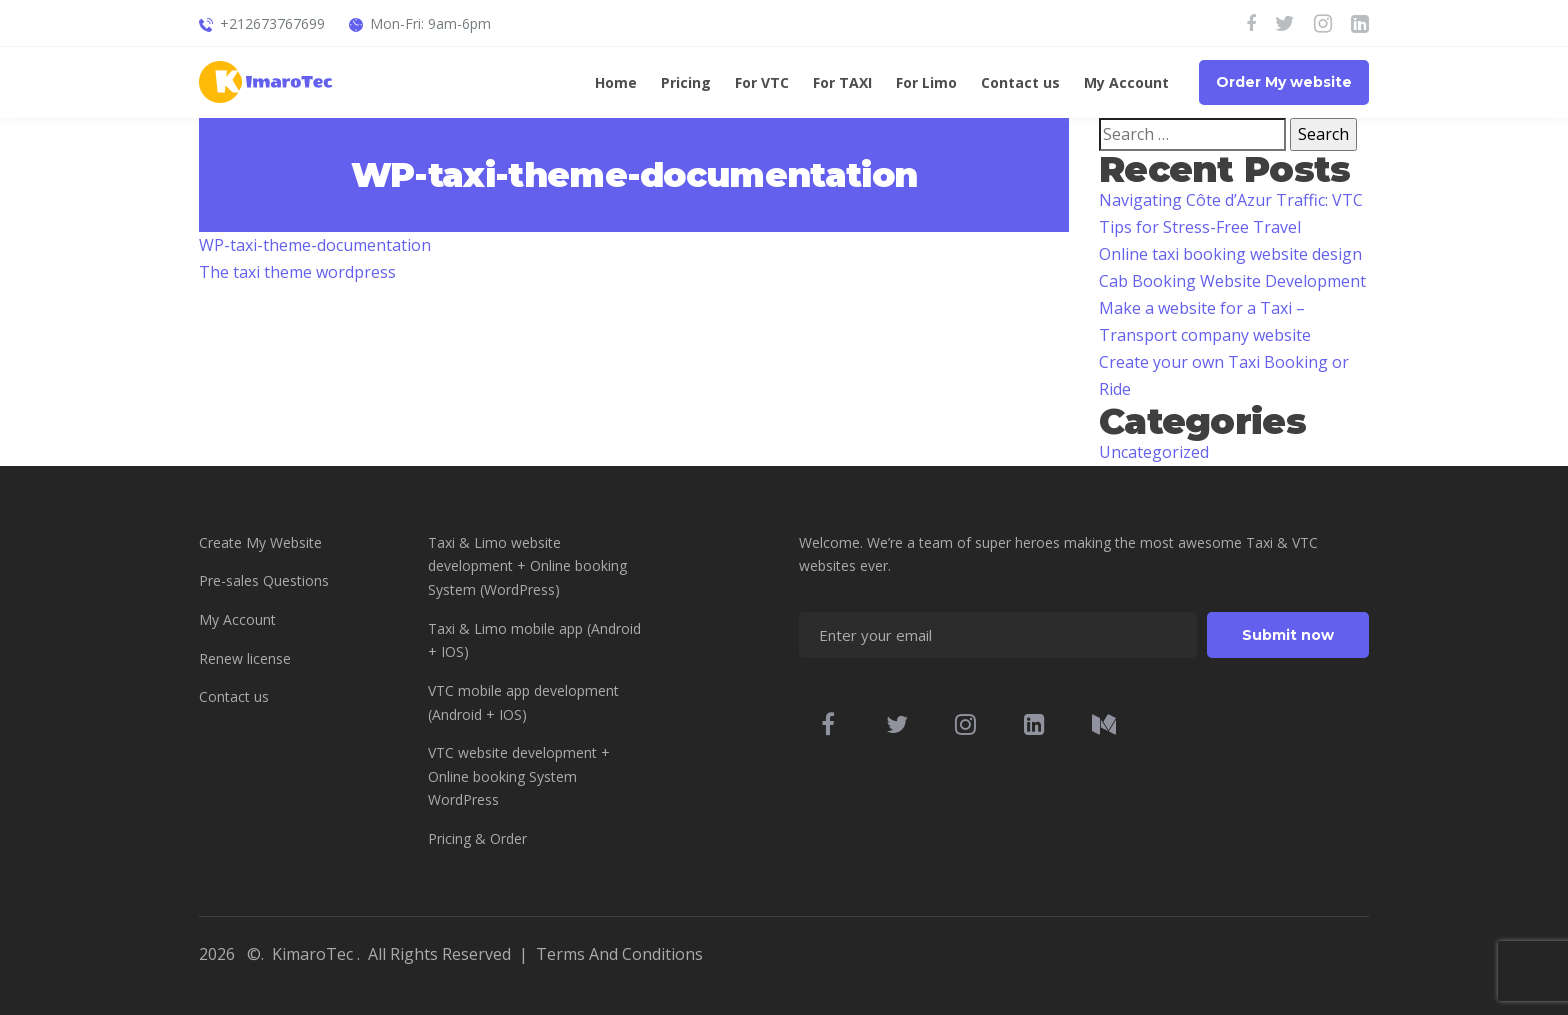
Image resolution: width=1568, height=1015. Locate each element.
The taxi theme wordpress (297, 272)
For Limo (926, 83)
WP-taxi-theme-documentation (315, 245)
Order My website (1284, 82)
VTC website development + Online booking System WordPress (519, 776)
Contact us (1020, 83)
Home (616, 83)
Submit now (1288, 635)
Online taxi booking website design (1230, 254)
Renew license (245, 658)
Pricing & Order (477, 838)
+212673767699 (272, 23)
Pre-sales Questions (264, 580)
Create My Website (260, 542)
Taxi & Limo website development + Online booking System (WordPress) (527, 566)
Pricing (686, 83)
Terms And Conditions (619, 954)
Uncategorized (1154, 452)
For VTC (762, 83)
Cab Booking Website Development (1232, 281)
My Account (1126, 83)
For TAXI (842, 83)
